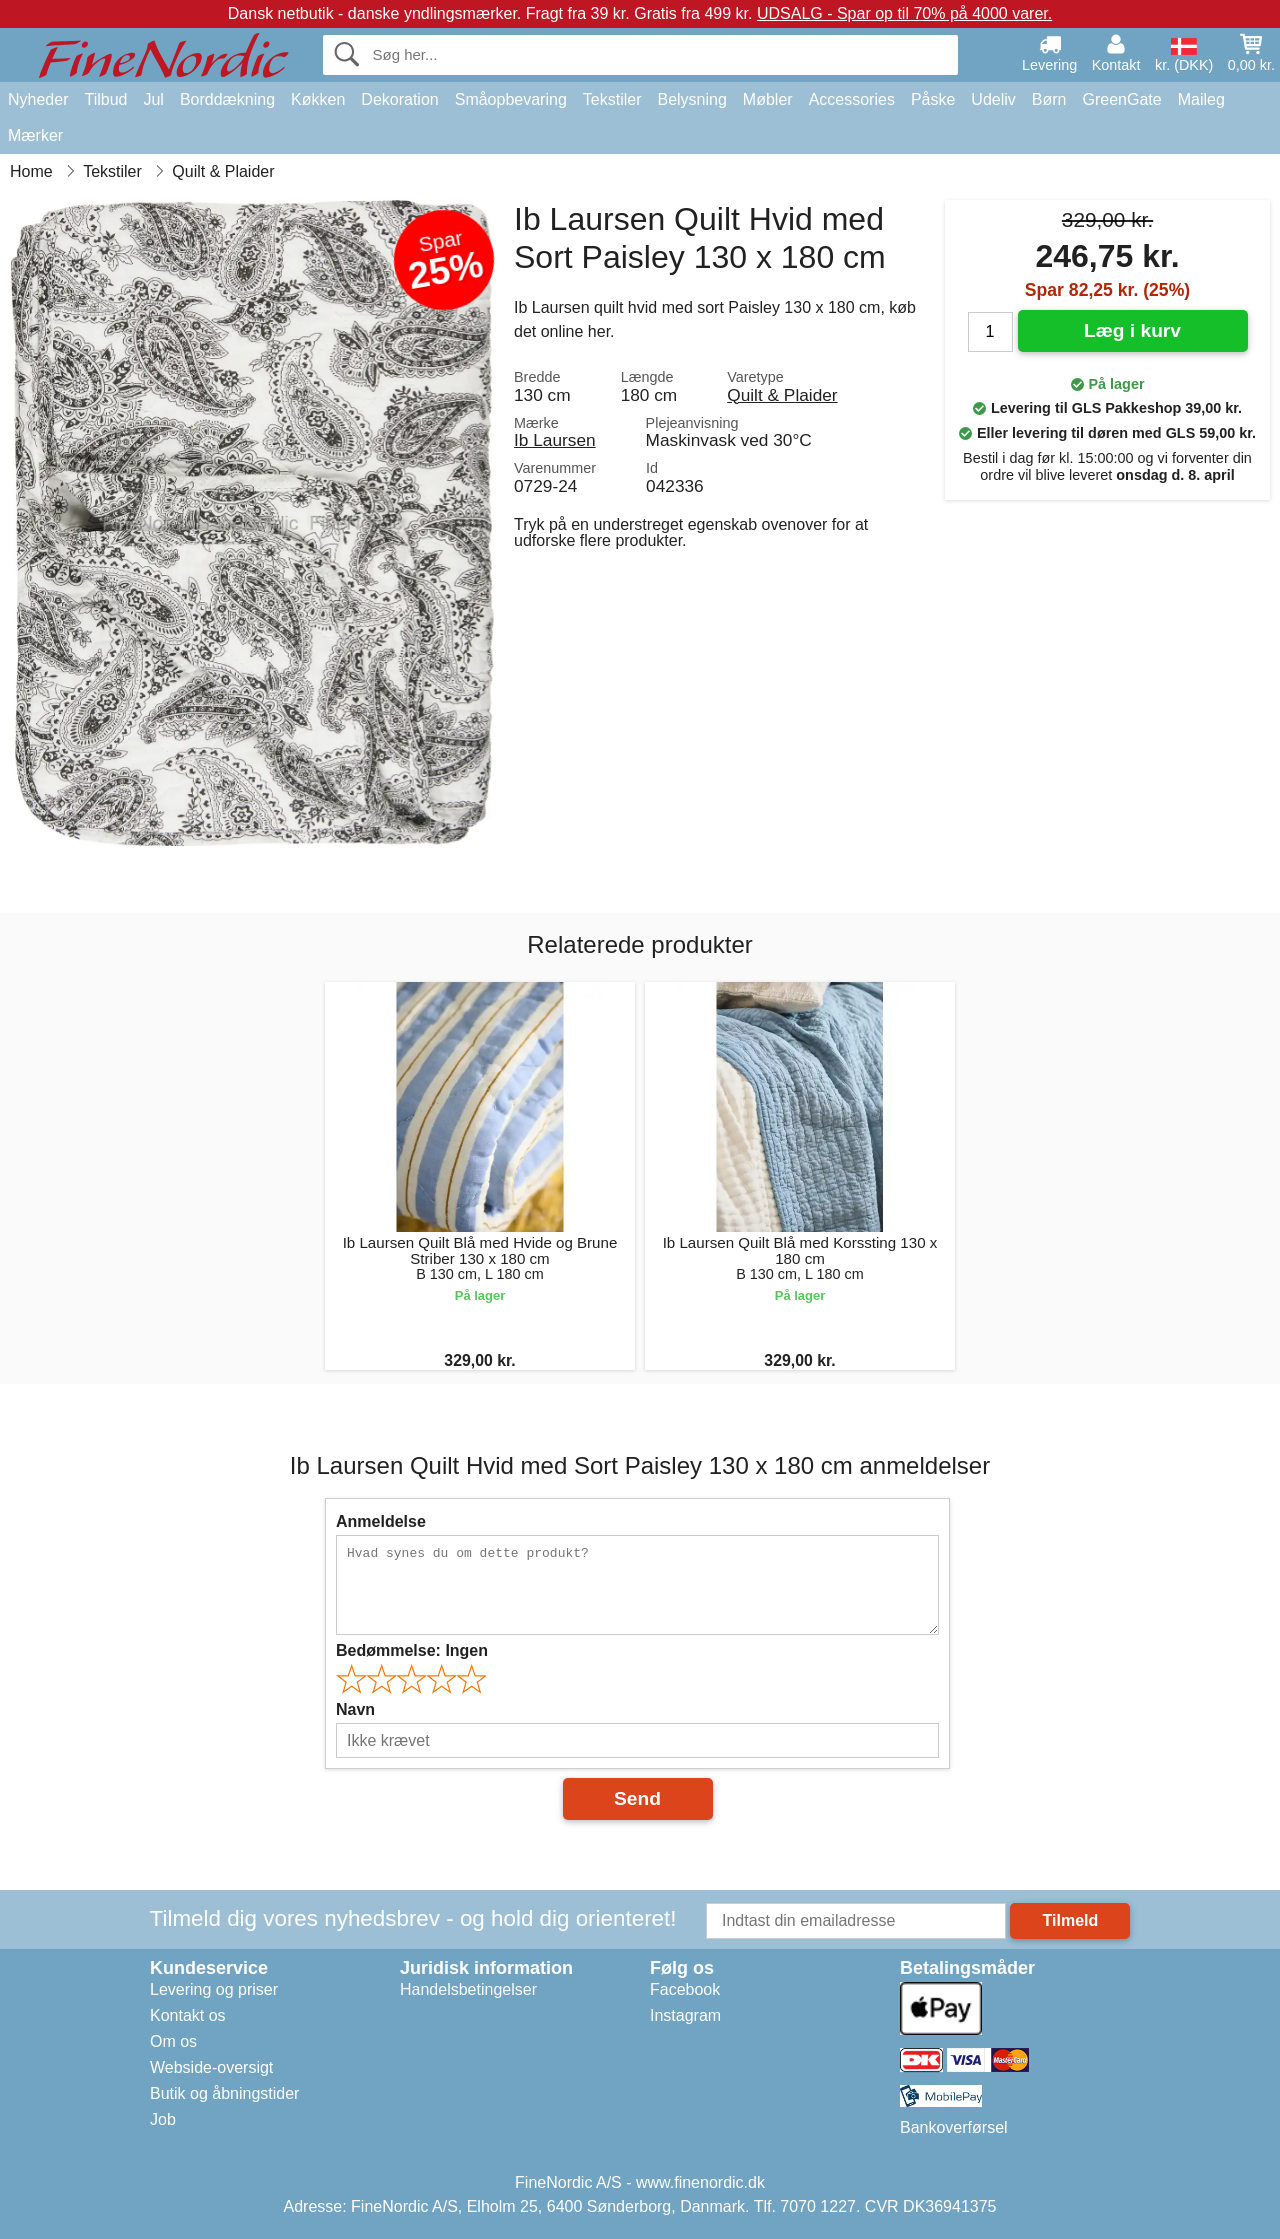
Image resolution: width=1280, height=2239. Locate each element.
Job (163, 2119)
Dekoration (399, 99)
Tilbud (105, 99)
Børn (1049, 99)
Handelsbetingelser (468, 1989)
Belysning (691, 99)
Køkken (318, 99)
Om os (173, 2041)
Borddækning (227, 99)
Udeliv (993, 99)
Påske (933, 99)
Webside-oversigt (211, 2067)
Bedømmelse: (412, 1650)
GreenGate (1122, 99)
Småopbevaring (511, 99)
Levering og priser (214, 1989)
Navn (355, 1709)
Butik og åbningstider (224, 2093)
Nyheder (38, 99)
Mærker (35, 135)
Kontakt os (188, 2015)
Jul (153, 99)
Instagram (685, 2015)
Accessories (852, 99)
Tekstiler (612, 99)
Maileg (1201, 99)
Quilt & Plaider (782, 395)
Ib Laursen (555, 440)
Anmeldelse (381, 1521)
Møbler (768, 99)
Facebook (685, 1989)
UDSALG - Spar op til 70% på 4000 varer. (904, 13)
